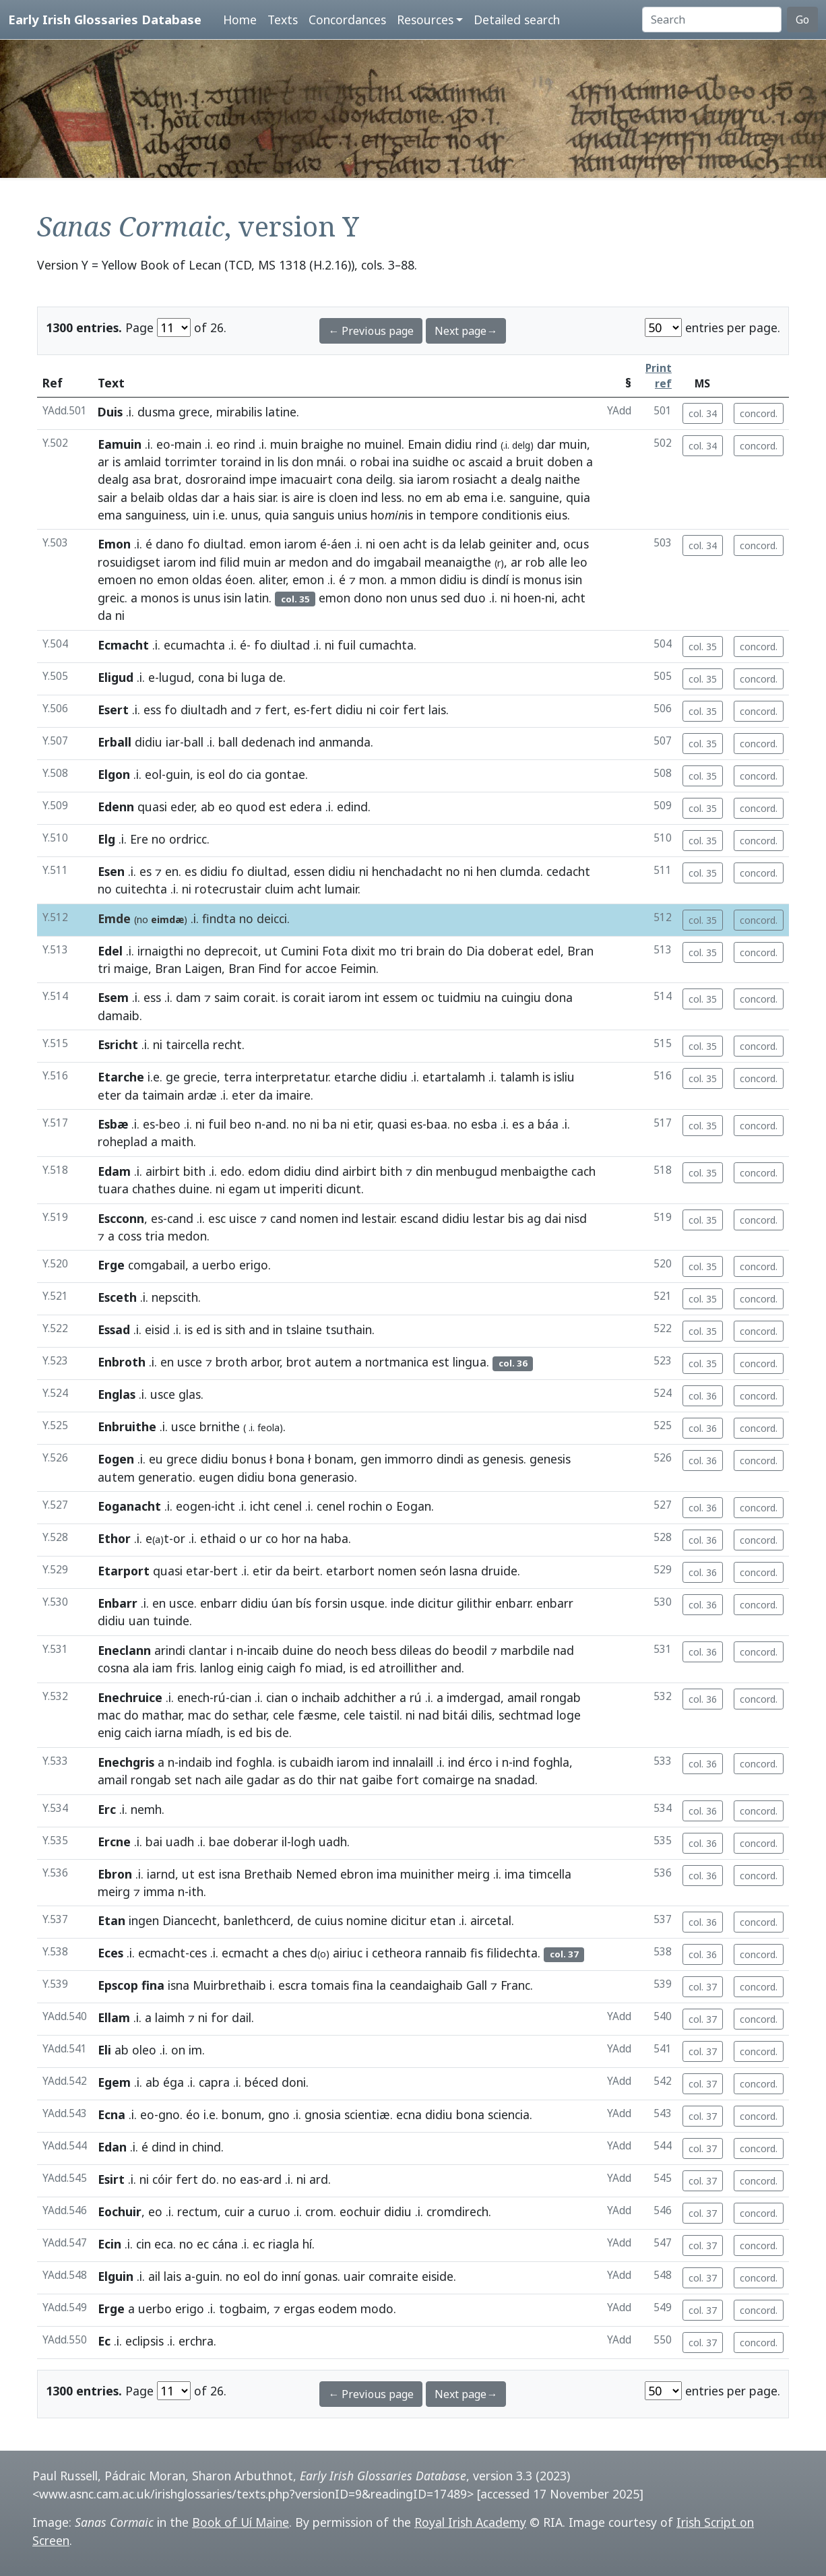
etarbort (350, 1571)
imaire (293, 1095)
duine (194, 1189)
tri (406, 951)
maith (177, 1141)
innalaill (413, 1762)
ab (453, 497)
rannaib (446, 1953)
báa (548, 1124)
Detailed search (517, 19)
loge (569, 1715)
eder (182, 806)
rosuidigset (129, 562)
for (293, 968)
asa (141, 479)
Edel (110, 951)
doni (294, 2082)
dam (188, 997)
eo (163, 444)
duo (475, 598)
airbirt (163, 1171)
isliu (564, 1077)
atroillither (408, 1668)
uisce (243, 1218)
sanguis (313, 515)
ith (196, 1891)
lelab (472, 544)
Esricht (118, 1044)
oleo (144, 2050)
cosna (113, 1668)
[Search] (712, 19)
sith (235, 1329)
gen (370, 1459)
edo (231, 1171)
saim (227, 997)
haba (334, 1538)
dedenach (268, 742)
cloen (343, 497)
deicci (272, 918)
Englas (116, 1394)
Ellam (114, 2017)
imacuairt (306, 479)
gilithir (474, 1603)
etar (198, 1571)
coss (129, 1236)
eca (163, 2244)
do (363, 562)
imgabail (397, 562)
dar (546, 444)
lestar (489, 1218)
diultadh (204, 709)
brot (298, 1362)
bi (233, 677)
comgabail (156, 1265)
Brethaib (268, 1874)
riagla (283, 2244)
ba (330, 1124)
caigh (281, 1668)
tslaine (304, 1329)
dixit (363, 951)
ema (476, 497)
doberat (511, 951)
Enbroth (122, 1362)
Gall (476, 1985)
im (195, 2050)
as (473, 1459)
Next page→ (466, 330)
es (300, 709)
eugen (216, 1477)
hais (244, 497)
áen (341, 544)
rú (220, 1697)
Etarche (121, 1077)
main (187, 444)
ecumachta (194, 645)
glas (190, 1394)
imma (159, 1891)
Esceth (117, 1297)
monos (160, 598)
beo (170, 1124)
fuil (347, 645)
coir (389, 709)
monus (542, 579)
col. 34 (703, 413)
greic (111, 598)
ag (534, 1218)
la (381, 1985)
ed (203, 1329)
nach (208, 1779)
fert (276, 709)
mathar (161, 1715)
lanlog (217, 1668)
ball (193, 742)
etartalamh (453, 1077)
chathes (153, 1189)
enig (109, 1732)
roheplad (123, 1141)
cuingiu (521, 997)
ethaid (218, 1538)
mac (109, 1715)
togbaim (243, 2308)
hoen (527, 598)
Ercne (114, 1841)
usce (189, 1362)
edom (264, 1171)
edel (549, 951)
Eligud (115, 677)
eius (556, 515)
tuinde (171, 1620)
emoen (117, 579)
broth (231, 1362)
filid (230, 562)
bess (383, 1650)
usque (367, 1603)
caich (138, 1732)
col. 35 (703, 646)
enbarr (218, 1603)
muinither (427, 1874)
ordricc (188, 839)
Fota (335, 951)
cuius (329, 1920)
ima (387, 1874)
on (178, 2050)
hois (392, 515)
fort (407, 1779)
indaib (195, 1762)
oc (458, 461)
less (391, 497)
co (271, 1538)
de (276, 677)
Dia (475, 951)
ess (152, 709)
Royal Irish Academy (470, 2522)
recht (227, 1044)
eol (153, 774)
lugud (175, 677)
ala (141, 1668)
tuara (113, 1189)
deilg (379, 479)
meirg (473, 1874)
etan (442, 1920)
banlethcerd (257, 1920)
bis (515, 1218)
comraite (393, 2276)
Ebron (115, 1874)
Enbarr (117, 1603)
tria (154, 1236)
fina (362, 1985)
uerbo (219, 1265)
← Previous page (371, 330)
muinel (383, 444)
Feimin (358, 968)
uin (201, 515)
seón (433, 1571)
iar (173, 742)
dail (241, 2017)
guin (178, 774)
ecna (409, 2114)
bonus (249, 1459)
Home (240, 19)
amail (522, 1697)
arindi (169, 1650)
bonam (334, 1459)
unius (352, 515)
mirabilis (239, 412)
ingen (144, 1920)
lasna (463, 1571)
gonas (321, 2276)
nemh (146, 1809)
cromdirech (457, 2211)
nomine (366, 1920)
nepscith (175, 1297)
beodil (470, 1650)
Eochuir (119, 2211)
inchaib (321, 1697)
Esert (113, 709)
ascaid (485, 461)
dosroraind (215, 479)
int (371, 997)
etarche (355, 1077)
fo (193, 544)
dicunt (343, 1189)
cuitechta (141, 889)
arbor (265, 1362)
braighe (322, 444)
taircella (188, 1044)
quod (250, 806)
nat (349, 1779)
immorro (409, 1459)
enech (193, 1697)
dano (170, 544)
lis (283, 461)
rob (535, 562)
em (434, 497)
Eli (104, 2050)
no (354, 444)
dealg (113, 479)
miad (329, 1668)
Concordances (347, 19)
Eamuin (119, 444)
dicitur (435, 1603)
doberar (255, 1841)
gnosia (323, 2114)
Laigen (203, 968)
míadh (203, 1732)
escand (419, 1218)
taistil (384, 1715)
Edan (112, 2147)
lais (437, 709)
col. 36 (703, 1395)
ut (271, 951)
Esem (113, 997)
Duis (110, 412)
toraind (240, 461)
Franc (515, 1985)
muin (284, 444)
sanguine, (536, 497)
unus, (246, 515)
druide (499, 1571)
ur (256, 1538)
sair (107, 497)
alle (557, 562)
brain (430, 951)
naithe (562, 479)
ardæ (202, 1095)
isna (230, 1874)
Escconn (121, 1218)
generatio (165, 1477)
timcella (549, 1874)
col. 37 (703, 1986)
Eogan (413, 1506)
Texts (282, 19)
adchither (370, 1697)
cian (240, 1697)
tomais (330, 1985)
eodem (337, 2308)
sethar (249, 1715)
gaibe (377, 1779)
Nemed (316, 1874)
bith (194, 1171)
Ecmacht (123, 645)
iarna (169, 1732)
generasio (327, 1477)
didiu (458, 444)
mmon (418, 579)
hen (486, 871)
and (546, 544)
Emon (114, 544)
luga (253, 677)
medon (308, 562)
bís (303, 1603)
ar (103, 461)
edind (352, 806)
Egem (114, 2082)
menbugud (466, 1171)
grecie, (201, 1077)
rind (244, 444)
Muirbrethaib (229, 1985)
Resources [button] (425, 19)
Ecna (111, 2114)
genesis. (504, 1459)
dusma (156, 412)
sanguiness (155, 515)
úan (282, 1603)
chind (206, 2147)
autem (333, 1362)
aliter (272, 579)
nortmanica (396, 1362)
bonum (241, 2114)
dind (327, 1171)
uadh (180, 1841)
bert (226, 1571)
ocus (576, 544)
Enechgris (126, 1762)
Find (269, 968)
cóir (162, 2179)
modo (376, 2308)
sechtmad (526, 1715)
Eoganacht (129, 1506)
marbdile (525, 1650)
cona (349, 479)
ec (203, 2244)
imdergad (474, 1697)
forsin (331, 1603)
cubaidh (311, 1762)
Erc (107, 1809)
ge (173, 1077)
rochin (365, 1506)
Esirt (111, 2179)
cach (583, 1171)
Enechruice (130, 1697)
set (183, 1779)
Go (802, 19)
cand (180, 1218)
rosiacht (475, 479)
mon (371, 579)
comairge (448, 1779)
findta (219, 918)
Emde (114, 918)
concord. (758, 413)
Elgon (114, 774)
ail (154, 2276)
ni (370, 544)
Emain (424, 444)
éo (193, 2114)
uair (354, 2276)
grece (181, 1459)
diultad (223, 544)
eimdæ (167, 919)
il (284, 1841)
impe (263, 479)
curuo (274, 2211)
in (269, 461)
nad (563, 1650)
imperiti (301, 1189)
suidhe (430, 461)
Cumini (300, 951)
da (449, 544)
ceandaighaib (426, 1985)
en (172, 871)
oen (389, 544)
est (277, 806)
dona (558, 997)
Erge (111, 1265)
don (302, 461)
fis (476, 1953)
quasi (152, 806)
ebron (356, 1874)
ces (198, 1953)
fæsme (317, 1715)
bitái (455, 1715)
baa (436, 1124)
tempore (453, 515)
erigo (253, 1265)
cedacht (568, 871)
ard (272, 2179)
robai (374, 461)
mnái (330, 461)
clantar (208, 1650)
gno (169, 2114)
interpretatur (291, 1077)
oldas (182, 497)
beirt (306, 1571)
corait (259, 997)
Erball (114, 742)
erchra (196, 2341)
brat (166, 479)
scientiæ (367, 2114)
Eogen (116, 1459)
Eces (110, 1953)
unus (206, 598)
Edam (114, 1171)
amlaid (142, 461)
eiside (437, 2276)
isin (573, 579)
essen (309, 871)
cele (283, 1715)
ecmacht (161, 1953)
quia (578, 497)
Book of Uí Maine (240, 2522)
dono (368, 598)
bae (219, 1841)
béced (261, 2082)
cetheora (397, 1953)
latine (280, 412)
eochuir (360, 2211)
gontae (285, 774)
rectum (197, 2211)
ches (294, 1953)
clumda (520, 871)
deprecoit (231, 951)
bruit (530, 461)
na (491, 997)
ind (369, 497)
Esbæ (113, 1124)
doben (565, 461)
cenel (288, 1506)
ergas (299, 2308)
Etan (111, 1920)
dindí (495, 579)
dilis (481, 1715)
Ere (139, 839)
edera (306, 806)
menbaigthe (534, 1171)
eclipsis (144, 2341)
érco (480, 1762)
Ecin (109, 2244)
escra (292, 1985)
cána (225, 2244)
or (179, 1538)
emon (265, 544)
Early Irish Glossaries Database (104, 19)
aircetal (490, 1920)
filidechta (512, 1953)
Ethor (114, 1538)
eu (156, 1459)
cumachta (386, 645)
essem (400, 997)
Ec (104, 2341)
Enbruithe (127, 1426)
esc (217, 1218)
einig (250, 1668)
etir (362, 1124)
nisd (576, 1218)
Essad (114, 1329)
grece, (196, 412)
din (424, 1171)
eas (249, 2179)
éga (173, 2082)
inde (402, 1603)
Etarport (124, 1571)
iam (162, 1668)
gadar (263, 1779)
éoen (239, 579)
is (117, 461)
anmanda (345, 742)
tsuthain (348, 1329)
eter (109, 1095)
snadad (515, 1779)
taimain (163, 1095)
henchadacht (407, 871)
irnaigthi (160, 951)
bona (290, 1459)
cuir (234, 2211)
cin (143, 2244)
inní (291, 2276)
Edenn (116, 806)
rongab (560, 1697)
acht (415, 544)
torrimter (190, 461)
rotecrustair (228, 889)
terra (238, 1077)
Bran (580, 951)
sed (450, 598)
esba (484, 1124)
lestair (378, 1218)
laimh (170, 2017)
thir (326, 1779)
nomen (319, 1218)
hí (307, 2244)
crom (319, 2211)
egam (244, 1189)
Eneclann (124, 1650)
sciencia (509, 2114)
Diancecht (189, 1920)
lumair (341, 889)
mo (388, 951)
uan (139, 1620)
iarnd (161, 1874)
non (396, 598)
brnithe (219, 1426)
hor (291, 1538)
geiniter (510, 544)
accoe (321, 968)
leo (579, 562)
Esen (111, 871)
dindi (450, 1459)
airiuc (347, 1953)
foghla (254, 1762)
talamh (519, 1077)
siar (267, 497)
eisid (157, 1329)
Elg (106, 839)
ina (401, 461)
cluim (279, 889)
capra (214, 2082)
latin (257, 598)
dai (552, 1218)
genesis (550, 1459)
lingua (469, 1362)
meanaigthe (457, 562)
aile (233, 1779)
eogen (193, 1506)
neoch (351, 1650)
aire (303, 497)
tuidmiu (459, 997)
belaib (147, 497)
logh (303, 1841)
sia (406, 479)
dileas (415, 1650)
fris (185, 1668)
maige (131, 968)
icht (225, 1506)
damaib (118, 1015)
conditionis (512, 515)
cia (254, 774)
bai (154, 1841)
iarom (433, 479)
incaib (263, 1650)
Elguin (115, 2276)
